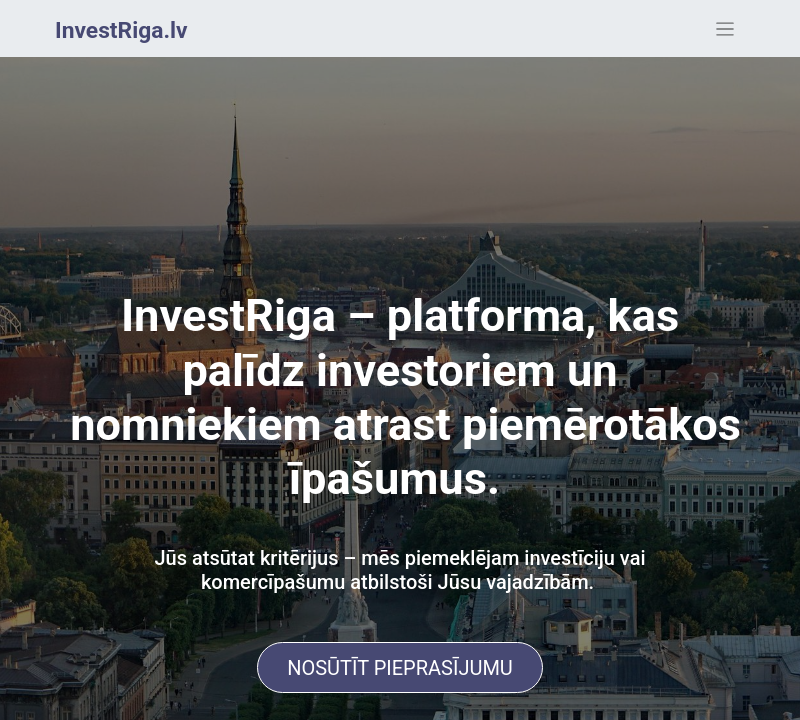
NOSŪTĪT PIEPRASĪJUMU (400, 668)
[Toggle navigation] (725, 28)
